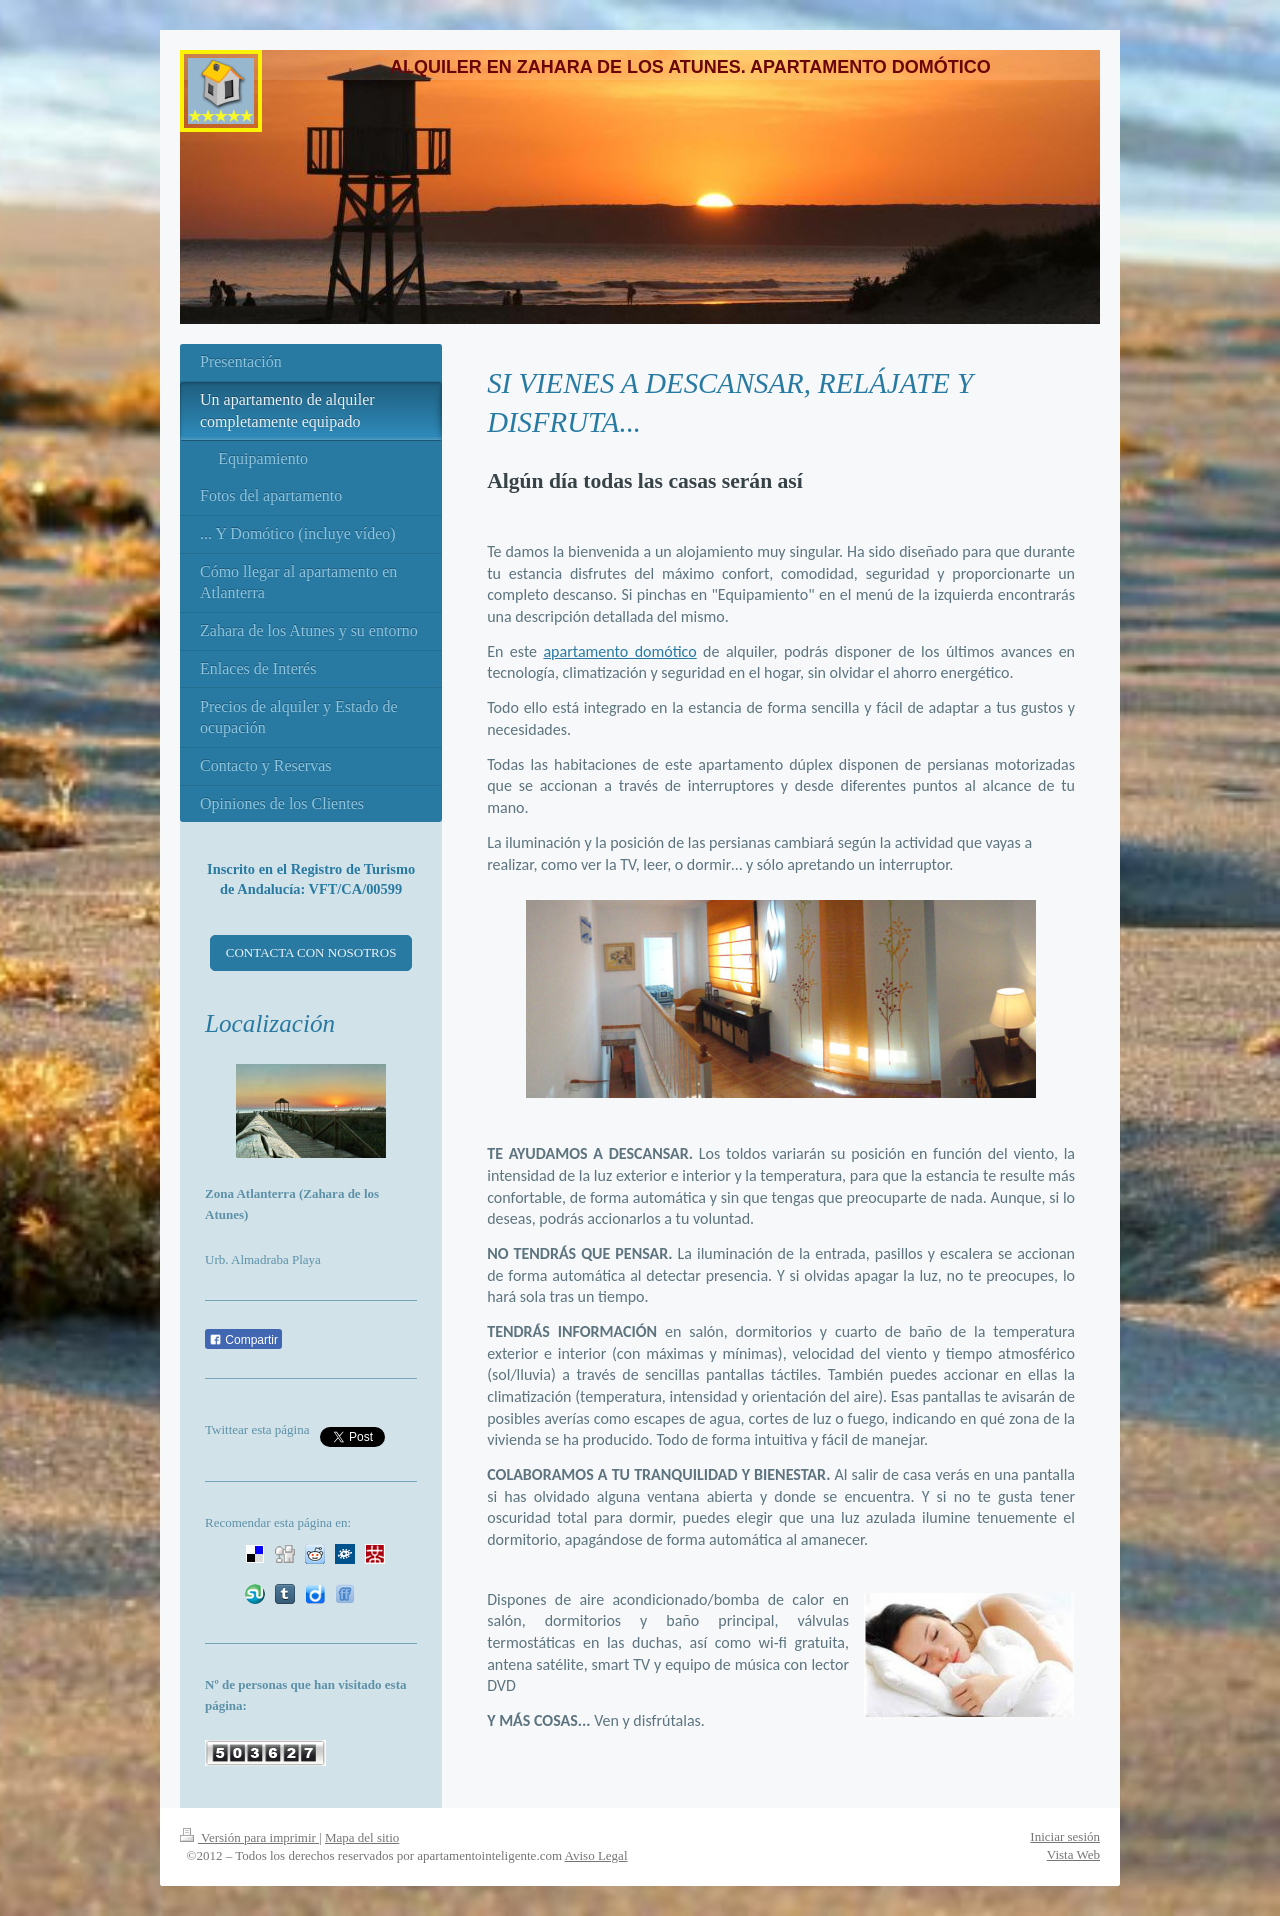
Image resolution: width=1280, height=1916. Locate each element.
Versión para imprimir (249, 1837)
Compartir (243, 1340)
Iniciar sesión (1065, 1836)
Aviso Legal (596, 1855)
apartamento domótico (619, 651)
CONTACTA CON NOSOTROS (311, 952)
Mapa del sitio (362, 1837)
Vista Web (1073, 1854)
